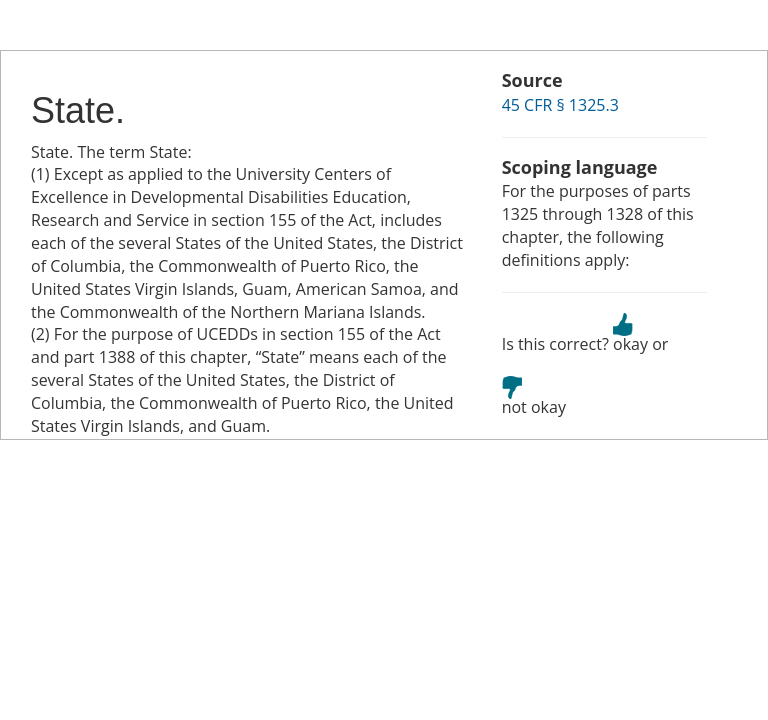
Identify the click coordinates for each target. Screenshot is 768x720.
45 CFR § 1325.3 (560, 105)
